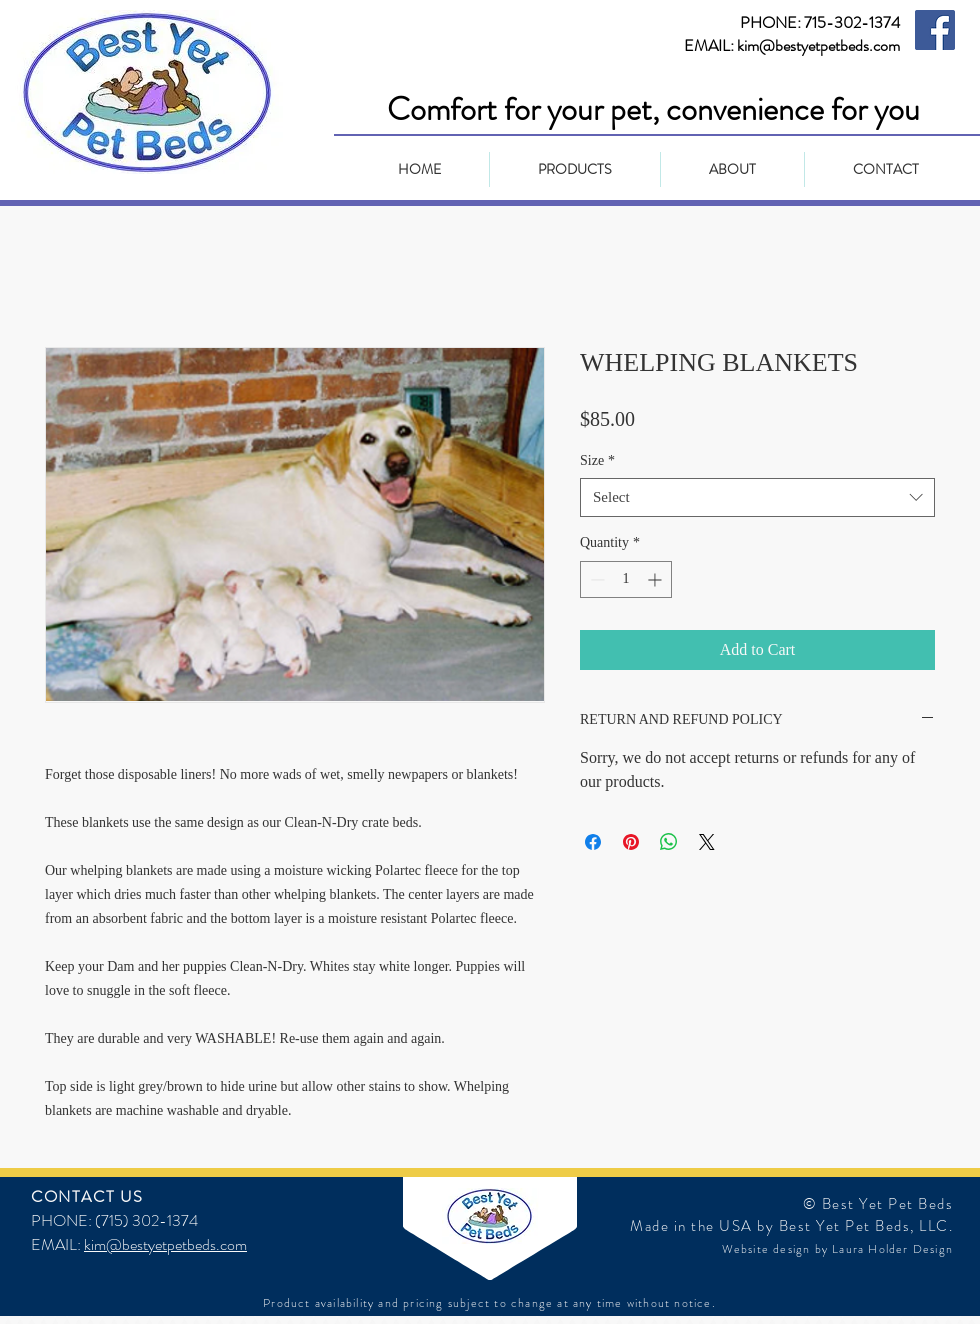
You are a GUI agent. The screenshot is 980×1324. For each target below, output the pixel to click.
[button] (575, 169)
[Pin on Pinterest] (631, 842)
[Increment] (656, 579)
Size (597, 460)
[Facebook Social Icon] (935, 30)
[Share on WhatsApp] (669, 842)
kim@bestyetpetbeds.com (165, 1244)
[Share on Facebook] (593, 842)
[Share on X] (707, 842)
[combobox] (757, 497)
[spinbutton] (626, 579)
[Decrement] (595, 579)
